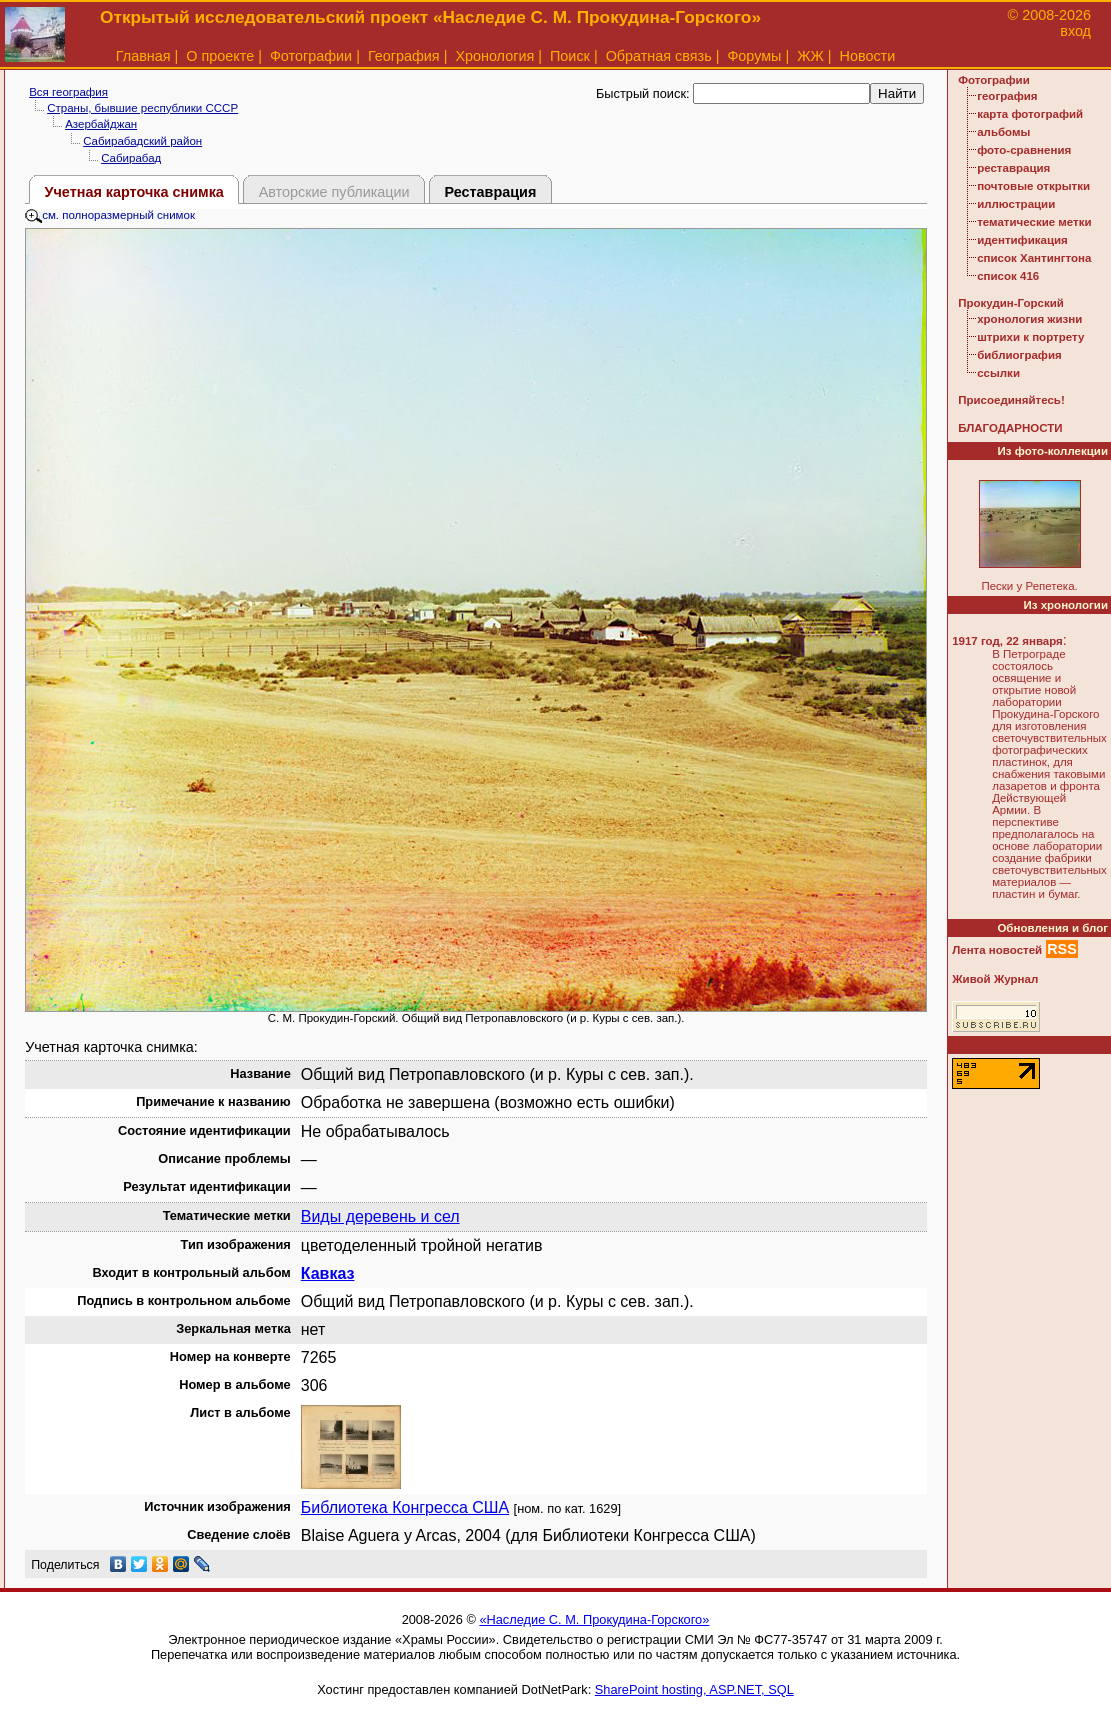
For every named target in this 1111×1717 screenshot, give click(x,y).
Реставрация (490, 192)
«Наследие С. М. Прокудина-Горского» (594, 1619)
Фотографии (311, 56)
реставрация (1013, 168)
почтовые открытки (1033, 186)
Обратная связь (659, 56)
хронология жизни (1029, 319)
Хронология (494, 56)
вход (1075, 31)
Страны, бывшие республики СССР (142, 108)
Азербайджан (101, 124)
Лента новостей (997, 950)
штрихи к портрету (1030, 337)
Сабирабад (131, 158)
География (404, 56)
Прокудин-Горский (1011, 303)
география (1007, 96)
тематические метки (1034, 222)
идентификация (1022, 240)
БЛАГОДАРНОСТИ (1010, 428)
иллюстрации (1016, 204)
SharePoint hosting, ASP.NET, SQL (694, 1689)
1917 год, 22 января (1007, 641)
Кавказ (328, 1273)
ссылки (998, 373)
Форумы (754, 56)
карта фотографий (1030, 114)
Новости (868, 56)
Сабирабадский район (142, 141)
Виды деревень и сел (380, 1216)
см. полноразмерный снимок (110, 215)
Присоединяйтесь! (1011, 400)
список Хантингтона (1034, 258)
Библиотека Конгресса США (405, 1507)
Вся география (68, 92)
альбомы (1003, 132)
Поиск (570, 56)
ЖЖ (810, 56)
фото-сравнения (1024, 150)
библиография (1019, 355)
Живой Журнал (995, 979)
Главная (143, 56)
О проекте (220, 56)
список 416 (1008, 276)
